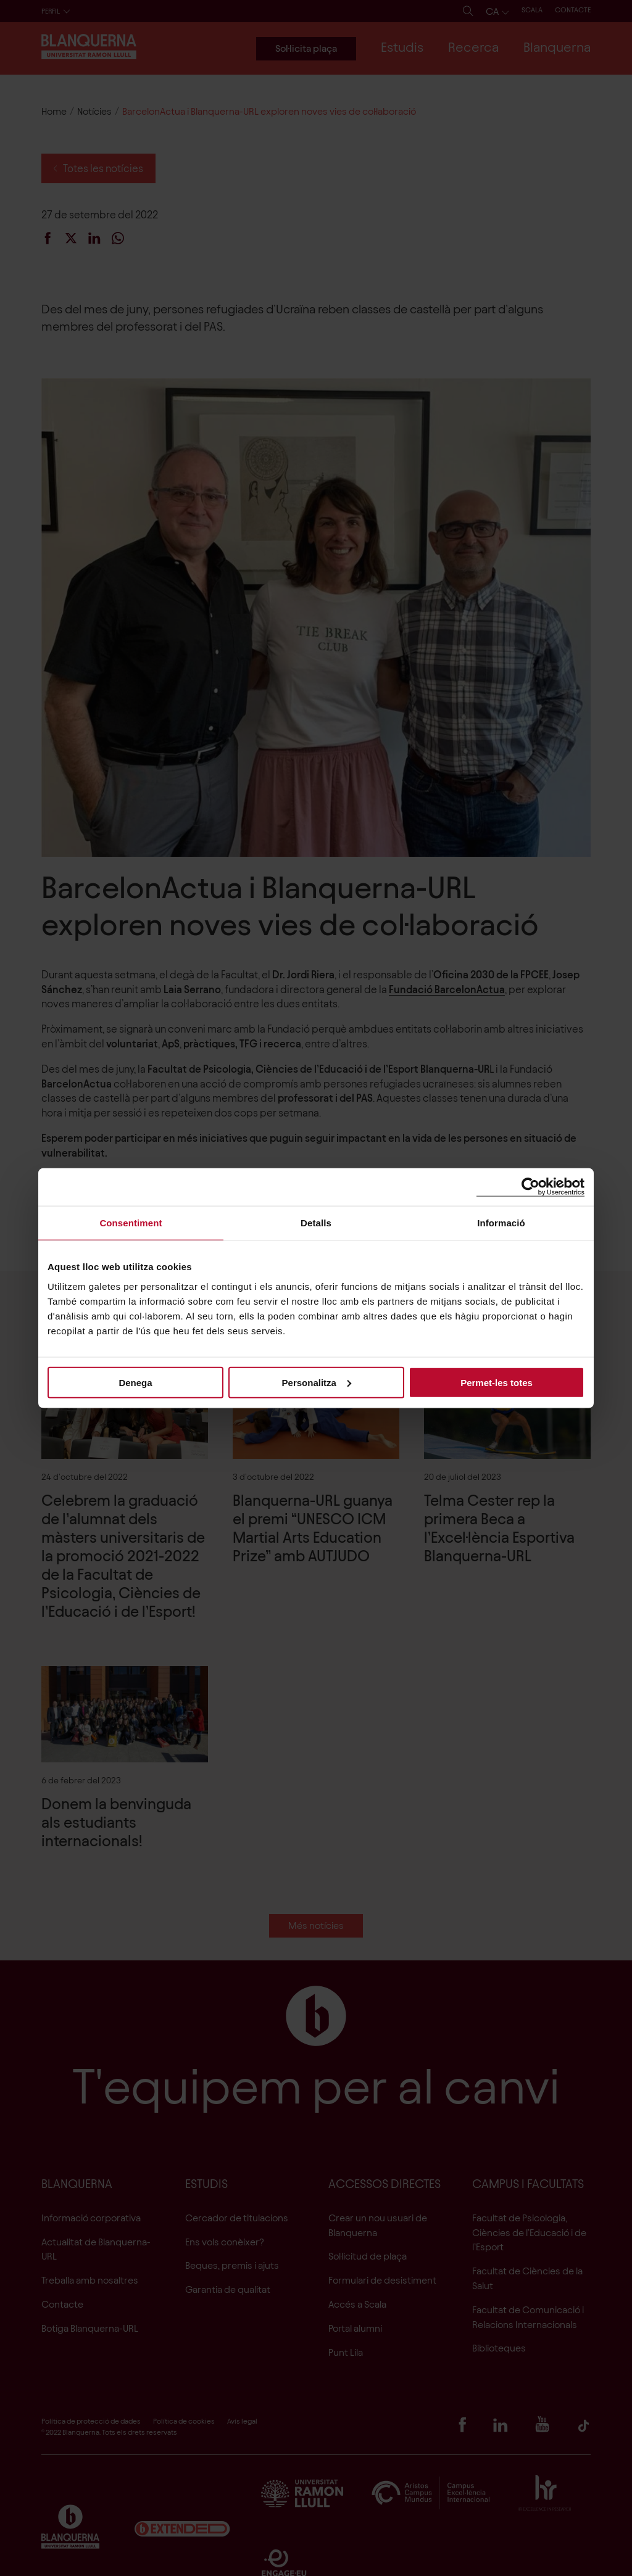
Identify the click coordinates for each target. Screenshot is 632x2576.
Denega (135, 1382)
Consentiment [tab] (130, 1223)
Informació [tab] (501, 1223)
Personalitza (316, 1382)
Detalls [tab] (316, 1223)
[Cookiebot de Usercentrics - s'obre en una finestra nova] (530, 1187)
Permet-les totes (496, 1382)
